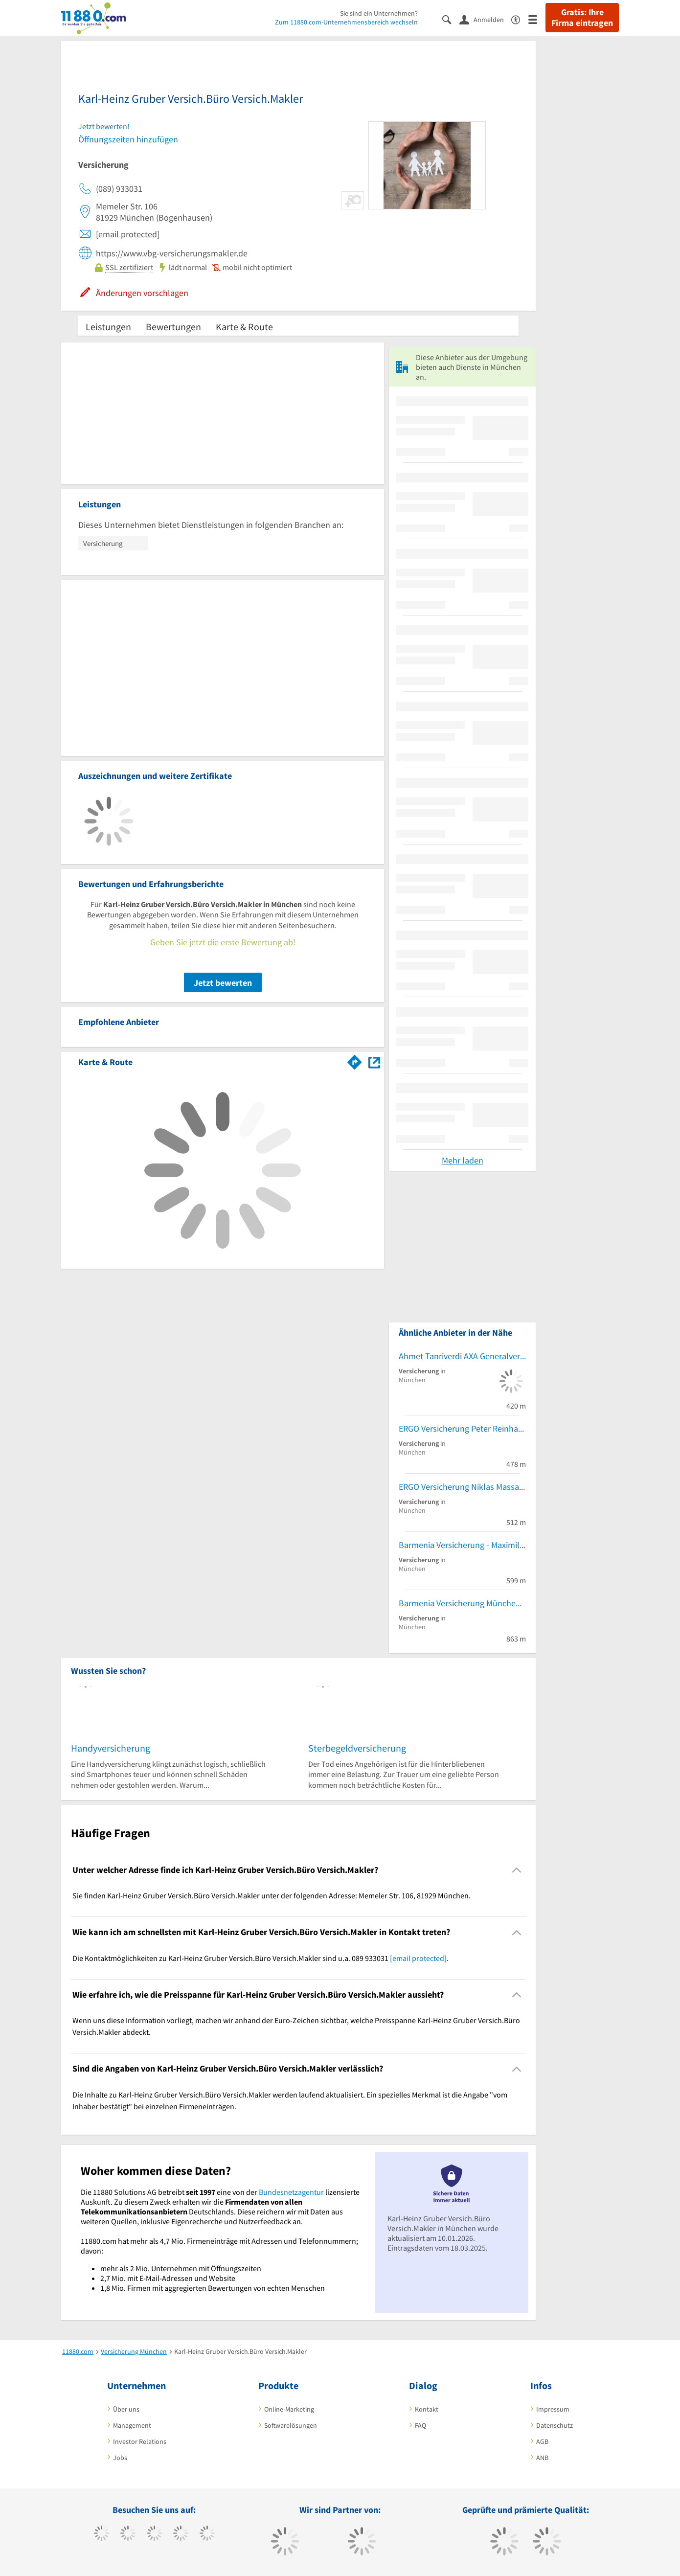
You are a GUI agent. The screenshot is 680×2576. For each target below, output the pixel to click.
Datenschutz (554, 2425)
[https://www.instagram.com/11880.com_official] (154, 2534)
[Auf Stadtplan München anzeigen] (374, 1061)
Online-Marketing (289, 2409)
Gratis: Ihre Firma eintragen (582, 17)
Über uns (126, 2409)
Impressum (552, 2409)
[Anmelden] (485, 19)
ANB (542, 2457)
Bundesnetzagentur (291, 2192)
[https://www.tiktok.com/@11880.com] (127, 2534)
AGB (542, 2441)
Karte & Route (244, 326)
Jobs (120, 2457)
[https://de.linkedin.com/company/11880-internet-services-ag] (207, 2534)
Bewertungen (173, 326)
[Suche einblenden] (450, 18)
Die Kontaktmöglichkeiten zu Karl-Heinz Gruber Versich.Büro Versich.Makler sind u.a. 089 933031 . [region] (260, 1958)
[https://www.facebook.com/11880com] (101, 2534)
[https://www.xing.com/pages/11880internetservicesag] (180, 2534)
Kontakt (426, 2409)
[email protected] (418, 1958)
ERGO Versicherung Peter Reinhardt (462, 1428)
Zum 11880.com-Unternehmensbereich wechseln (346, 22)
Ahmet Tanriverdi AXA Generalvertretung (462, 1356)
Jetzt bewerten (223, 982)
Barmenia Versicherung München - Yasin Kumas (462, 1603)
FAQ (420, 2425)
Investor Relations (139, 2441)
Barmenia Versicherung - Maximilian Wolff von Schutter (462, 1544)
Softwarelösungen (290, 2425)
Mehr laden (462, 1160)
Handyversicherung (110, 1748)
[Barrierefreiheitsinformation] (519, 18)
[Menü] (536, 18)
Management (132, 2425)
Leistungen (108, 326)
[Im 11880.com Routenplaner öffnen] (354, 1060)
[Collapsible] (517, 1870)
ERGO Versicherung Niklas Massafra (462, 1486)
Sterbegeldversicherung (357, 1748)
